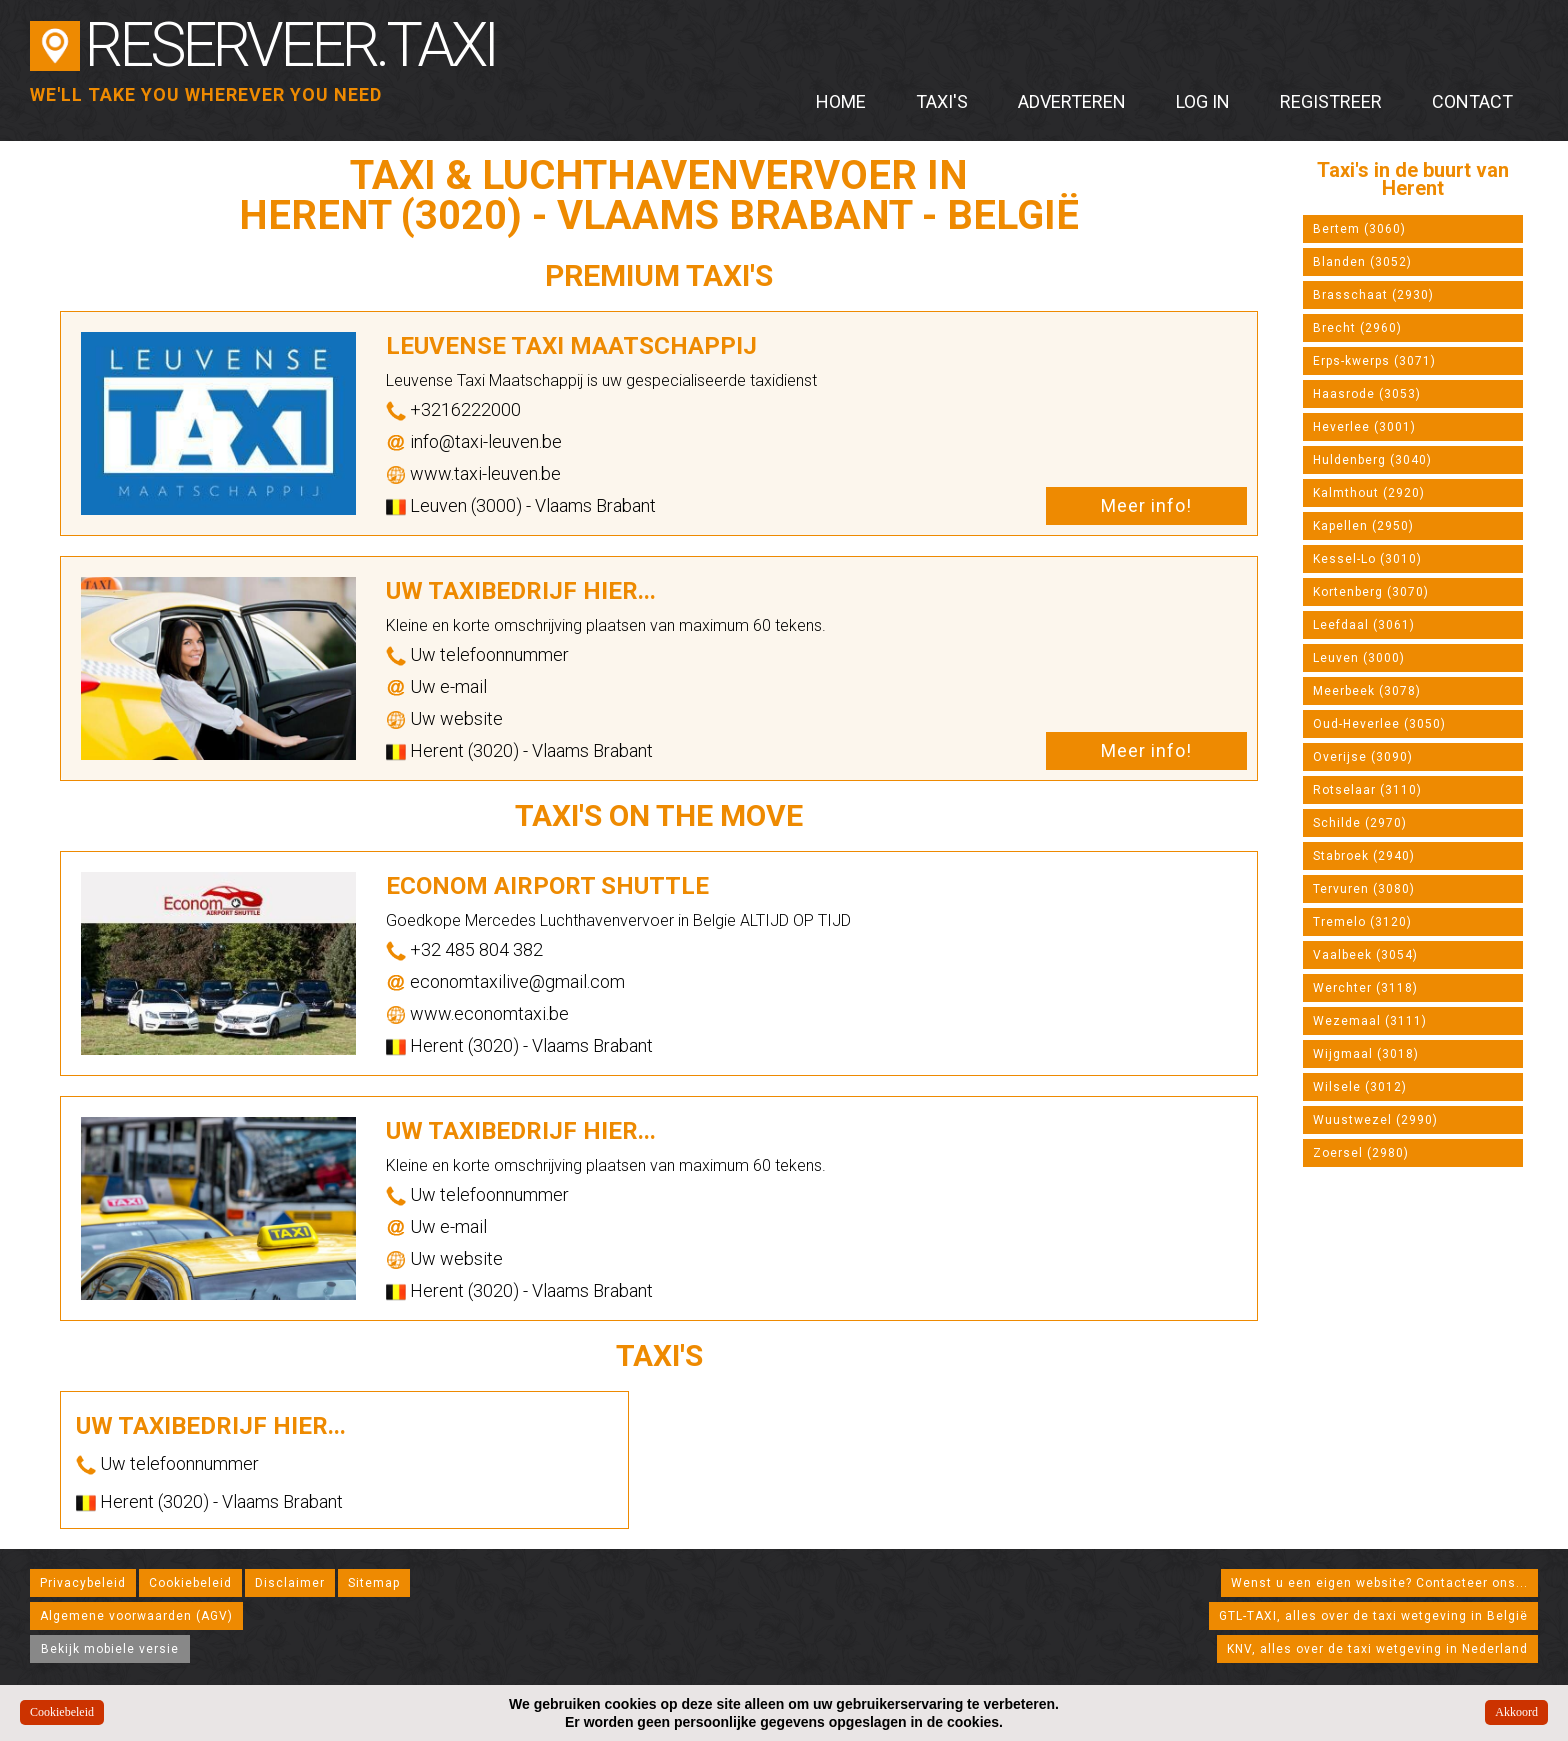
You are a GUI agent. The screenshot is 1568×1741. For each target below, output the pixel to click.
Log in (1203, 101)
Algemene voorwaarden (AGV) (136, 1616)
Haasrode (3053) (1367, 394)
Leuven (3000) (1359, 658)
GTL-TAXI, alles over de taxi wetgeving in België (1373, 1616)
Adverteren (1072, 101)
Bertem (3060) (1359, 229)
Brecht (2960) (1357, 328)
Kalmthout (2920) (1369, 493)
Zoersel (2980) (1361, 1153)
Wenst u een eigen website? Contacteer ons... (1379, 1583)
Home (841, 101)
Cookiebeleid (190, 1583)
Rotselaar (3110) (1367, 790)
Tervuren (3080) (1364, 889)
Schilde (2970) (1360, 823)
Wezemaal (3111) (1370, 1021)
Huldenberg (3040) (1372, 460)
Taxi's (942, 101)
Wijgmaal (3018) (1366, 1054)
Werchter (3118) (1365, 988)
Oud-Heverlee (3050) (1379, 724)
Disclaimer (290, 1583)
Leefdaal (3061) (1364, 625)
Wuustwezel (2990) (1375, 1120)
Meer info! (1146, 505)
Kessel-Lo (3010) (1367, 559)
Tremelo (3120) (1362, 922)
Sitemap (374, 1583)
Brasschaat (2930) (1373, 295)
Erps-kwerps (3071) (1374, 361)
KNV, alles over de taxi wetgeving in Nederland (1377, 1649)
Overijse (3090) (1363, 757)
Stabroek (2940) (1364, 856)
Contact (1472, 101)
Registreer (1331, 101)
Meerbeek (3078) (1367, 691)
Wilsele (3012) (1360, 1087)
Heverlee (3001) (1364, 427)
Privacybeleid (83, 1583)
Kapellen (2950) (1363, 526)
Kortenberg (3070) (1371, 592)
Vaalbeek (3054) (1365, 955)
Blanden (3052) (1362, 262)
